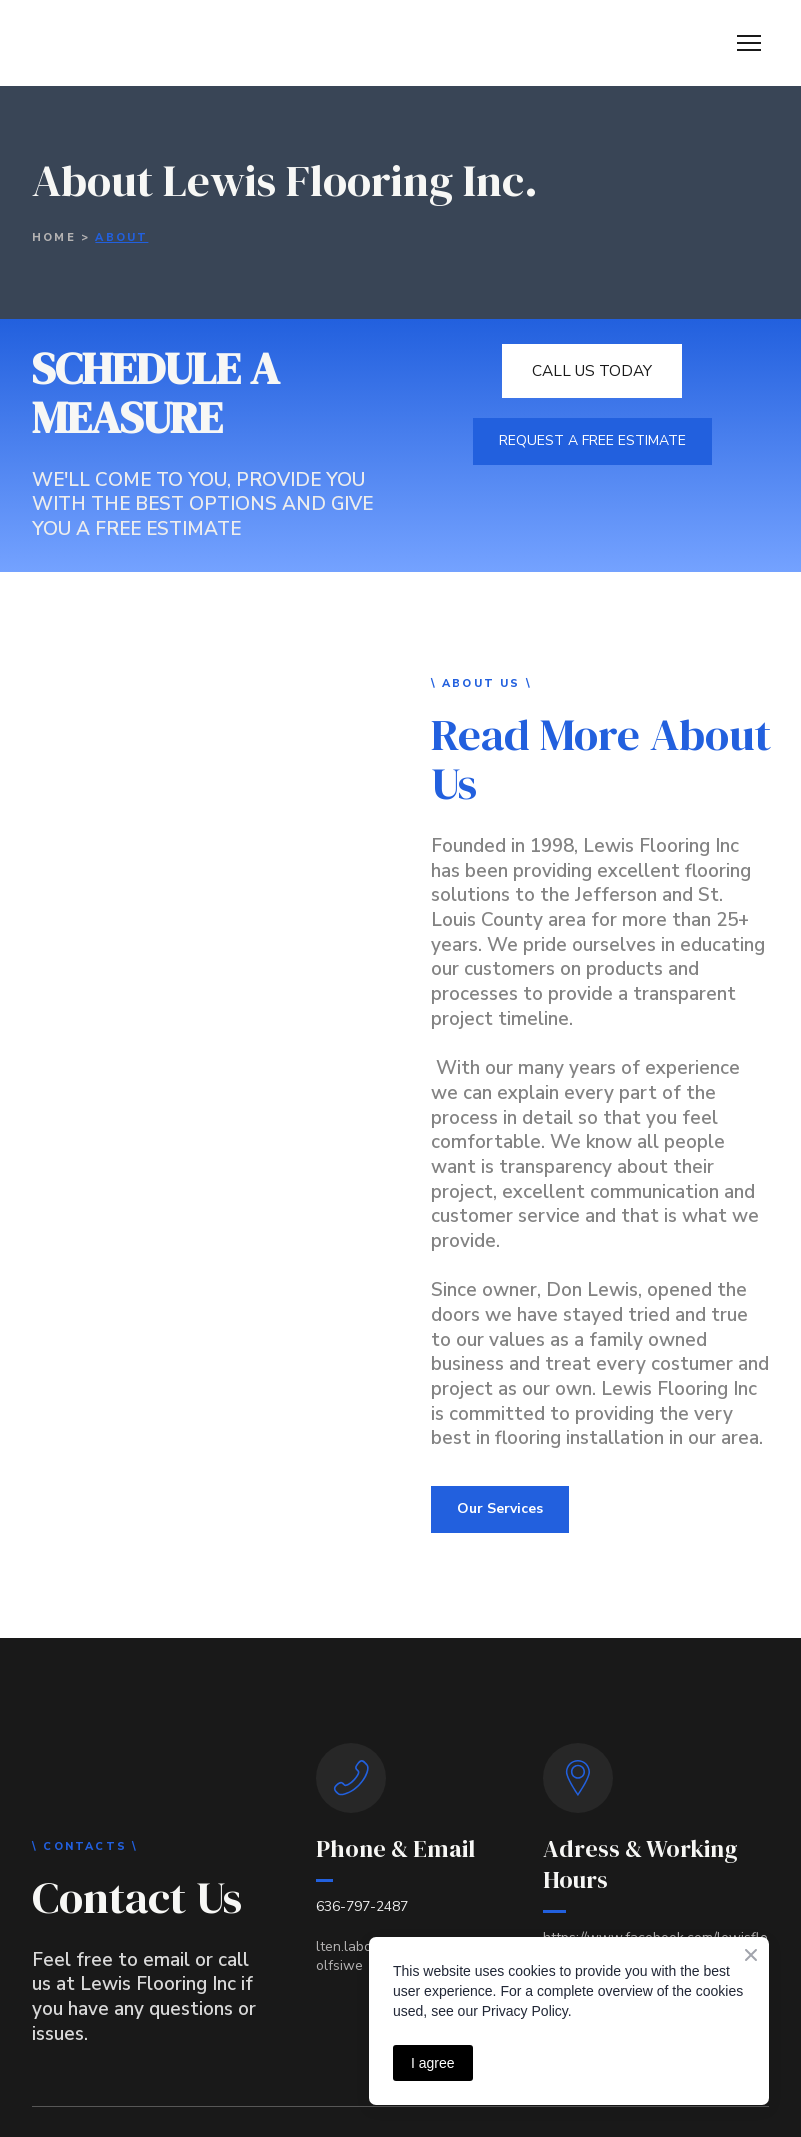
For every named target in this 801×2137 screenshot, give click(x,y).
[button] (592, 371)
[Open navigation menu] (749, 43)
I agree (433, 2063)
